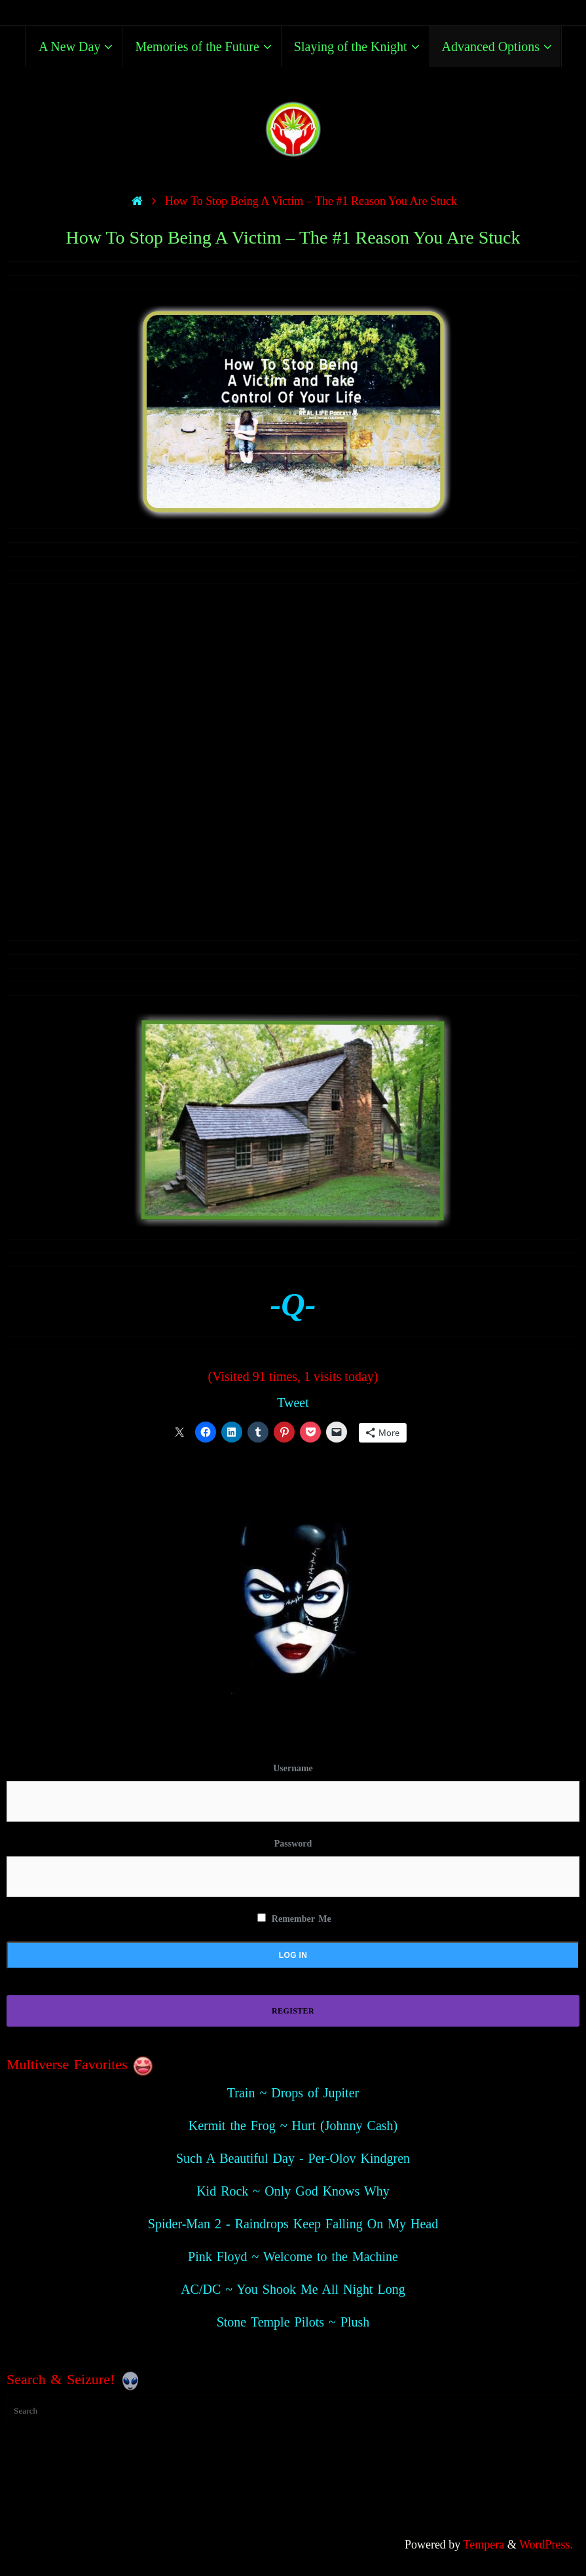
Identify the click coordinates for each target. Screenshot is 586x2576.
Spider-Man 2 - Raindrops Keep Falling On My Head (293, 2224)
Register (293, 2010)
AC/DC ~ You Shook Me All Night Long (293, 2289)
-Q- (293, 1304)
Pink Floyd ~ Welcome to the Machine (293, 2256)
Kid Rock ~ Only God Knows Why (293, 2191)
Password (293, 1844)
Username (293, 1768)
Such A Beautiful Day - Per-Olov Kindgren (293, 2158)
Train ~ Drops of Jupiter (293, 2093)
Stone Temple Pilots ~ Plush (293, 2322)
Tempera (484, 2544)
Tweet (293, 1402)
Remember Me (294, 1918)
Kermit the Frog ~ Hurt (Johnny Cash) (293, 2125)
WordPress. (546, 2544)
